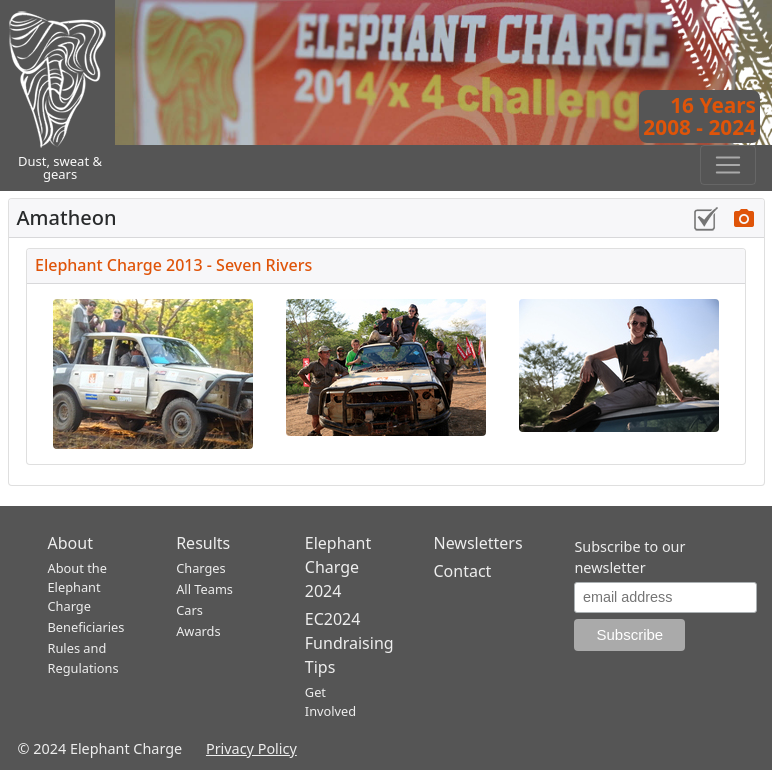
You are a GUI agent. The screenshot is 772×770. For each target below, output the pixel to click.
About (70, 543)
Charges (201, 568)
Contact (462, 571)
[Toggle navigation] (728, 165)
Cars (189, 610)
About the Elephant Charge (77, 587)
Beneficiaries (86, 627)
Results (203, 543)
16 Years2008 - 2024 (699, 116)
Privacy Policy (251, 748)
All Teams (204, 589)
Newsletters (477, 543)
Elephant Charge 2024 (338, 567)
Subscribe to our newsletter (629, 557)
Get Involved (330, 701)
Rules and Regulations (83, 657)
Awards (198, 631)
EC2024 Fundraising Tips (349, 643)
